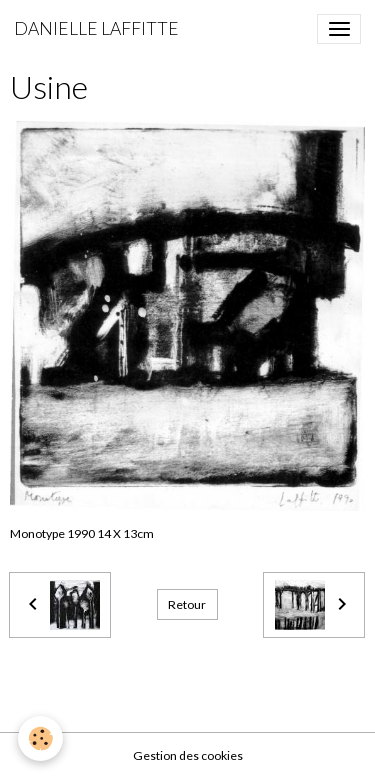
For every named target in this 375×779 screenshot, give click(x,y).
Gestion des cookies (188, 755)
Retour (187, 604)
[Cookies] (40, 738)
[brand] (96, 29)
